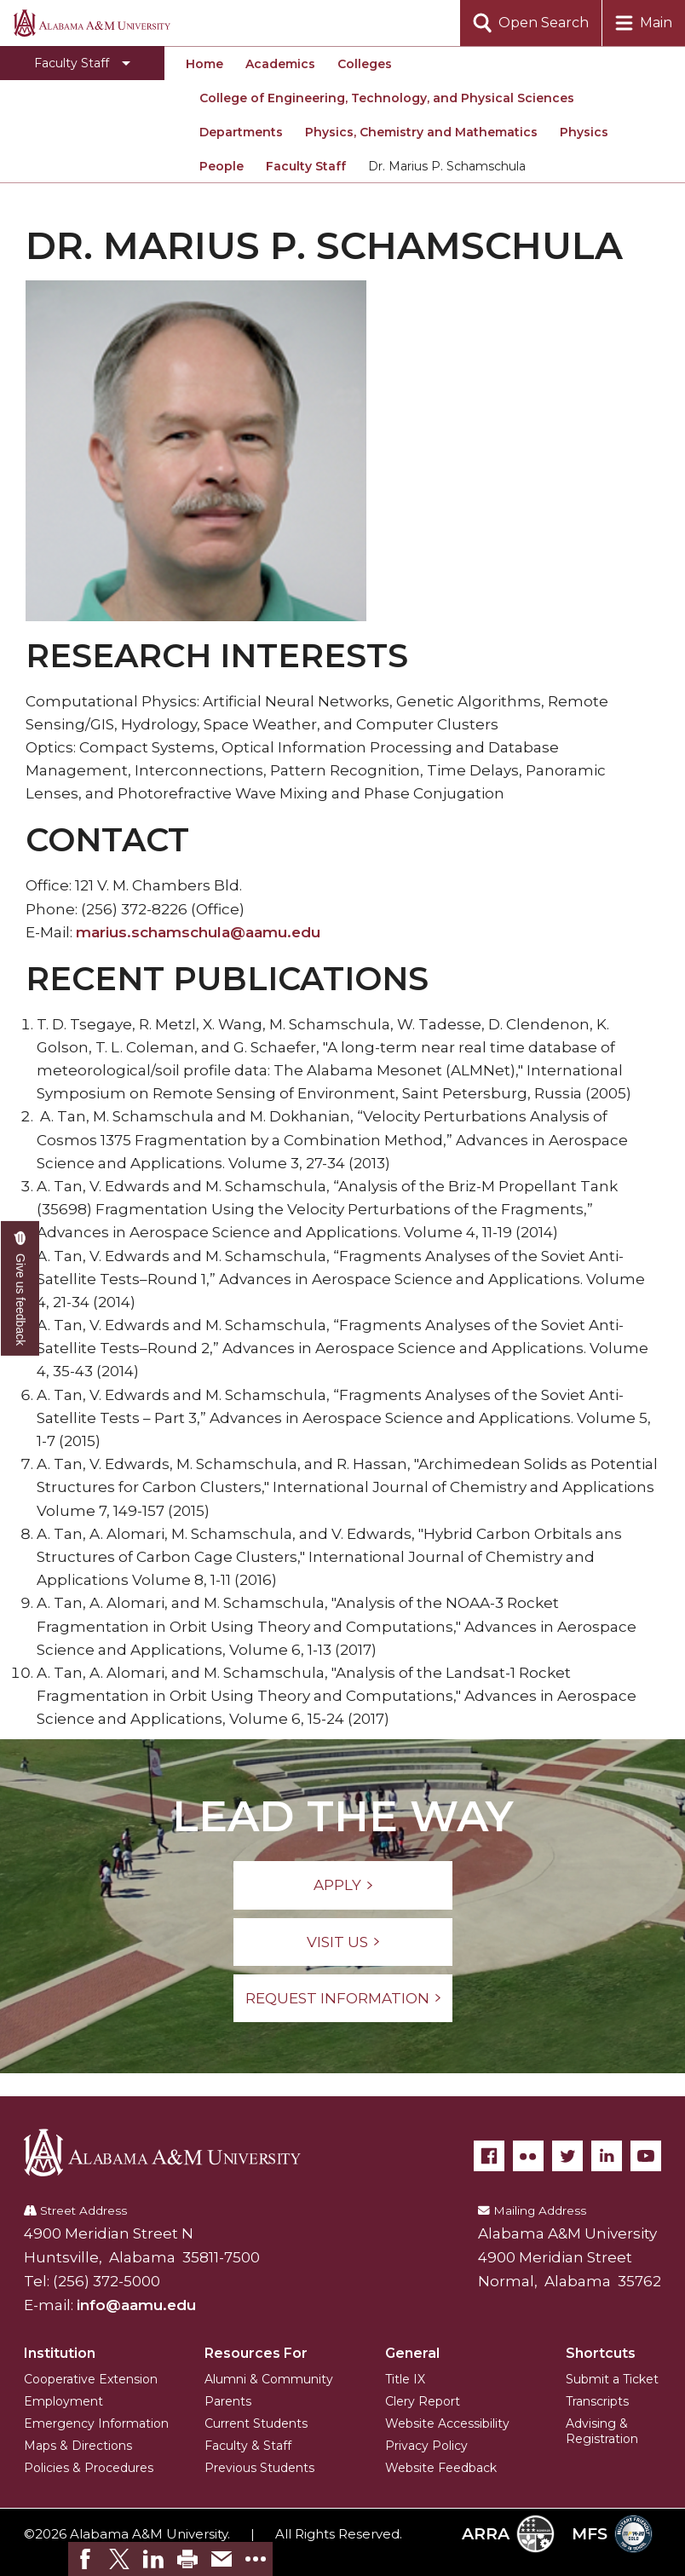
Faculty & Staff (247, 2445)
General (412, 2353)
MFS (612, 2534)
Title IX (405, 2379)
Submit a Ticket (612, 2379)
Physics (584, 132)
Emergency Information (96, 2423)
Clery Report (422, 2401)
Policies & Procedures (88, 2467)
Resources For (256, 2353)
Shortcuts (601, 2353)
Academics (280, 64)
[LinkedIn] (606, 2156)
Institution (59, 2353)
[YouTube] (645, 2156)
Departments (241, 132)
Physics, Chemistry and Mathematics (421, 132)
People (221, 166)
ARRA (508, 2534)
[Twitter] (567, 2156)
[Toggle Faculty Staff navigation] (82, 63)
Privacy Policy (426, 2445)
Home (204, 64)
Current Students (256, 2423)
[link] (85, 2559)
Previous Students (259, 2467)
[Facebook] (489, 2156)
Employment (63, 2401)
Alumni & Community (268, 2379)
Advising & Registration (602, 2431)
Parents (227, 2401)
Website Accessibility (447, 2423)
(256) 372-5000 (106, 2281)
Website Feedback (441, 2467)
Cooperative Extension (91, 2379)
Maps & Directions (78, 2445)
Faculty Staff (306, 166)
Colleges (364, 64)
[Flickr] (528, 2156)
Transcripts (597, 2401)
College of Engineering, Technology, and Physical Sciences (386, 98)
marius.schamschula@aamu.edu (198, 932)
